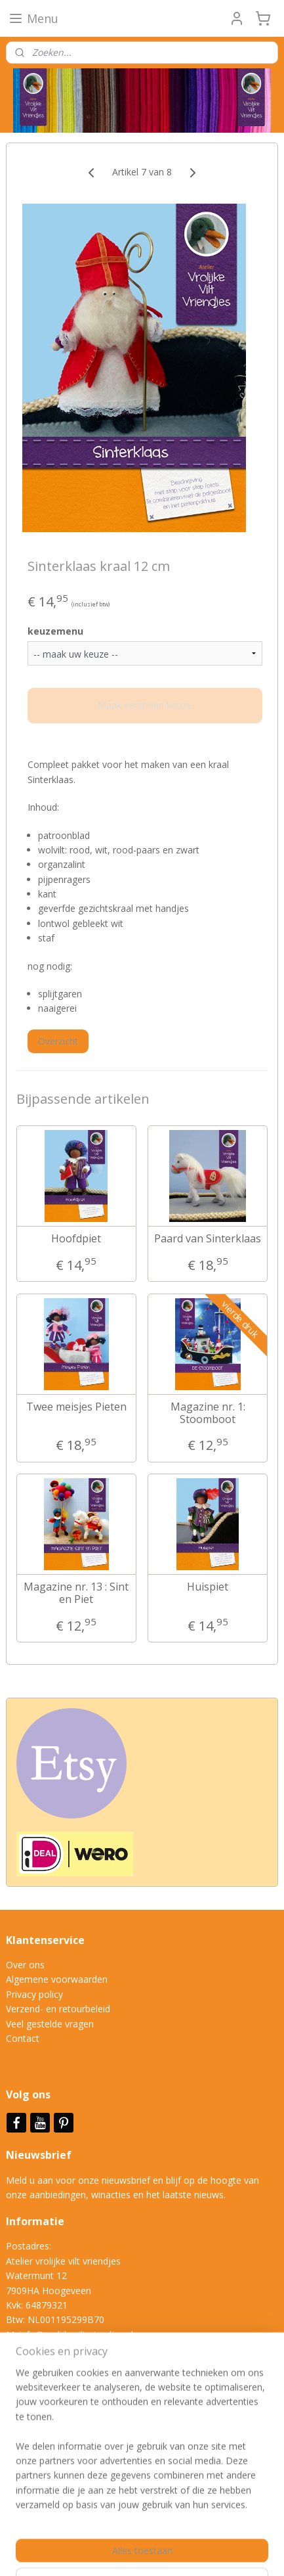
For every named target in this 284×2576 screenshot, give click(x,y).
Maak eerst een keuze (145, 706)
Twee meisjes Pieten (76, 1407)
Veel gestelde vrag (44, 2024)
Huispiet (207, 1587)
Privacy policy (34, 1994)
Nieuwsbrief (40, 2155)
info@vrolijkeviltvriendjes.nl (76, 2334)
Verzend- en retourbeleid (58, 2008)
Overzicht (58, 1041)
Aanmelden (40, 2460)
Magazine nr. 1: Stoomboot (208, 1413)
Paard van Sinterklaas (207, 1238)
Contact (22, 2038)
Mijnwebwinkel (184, 2552)
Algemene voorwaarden (57, 1979)
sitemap (188, 2530)
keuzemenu (55, 631)
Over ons (25, 1964)
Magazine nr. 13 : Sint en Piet (76, 1593)
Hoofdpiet (76, 1238)
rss (216, 2530)
